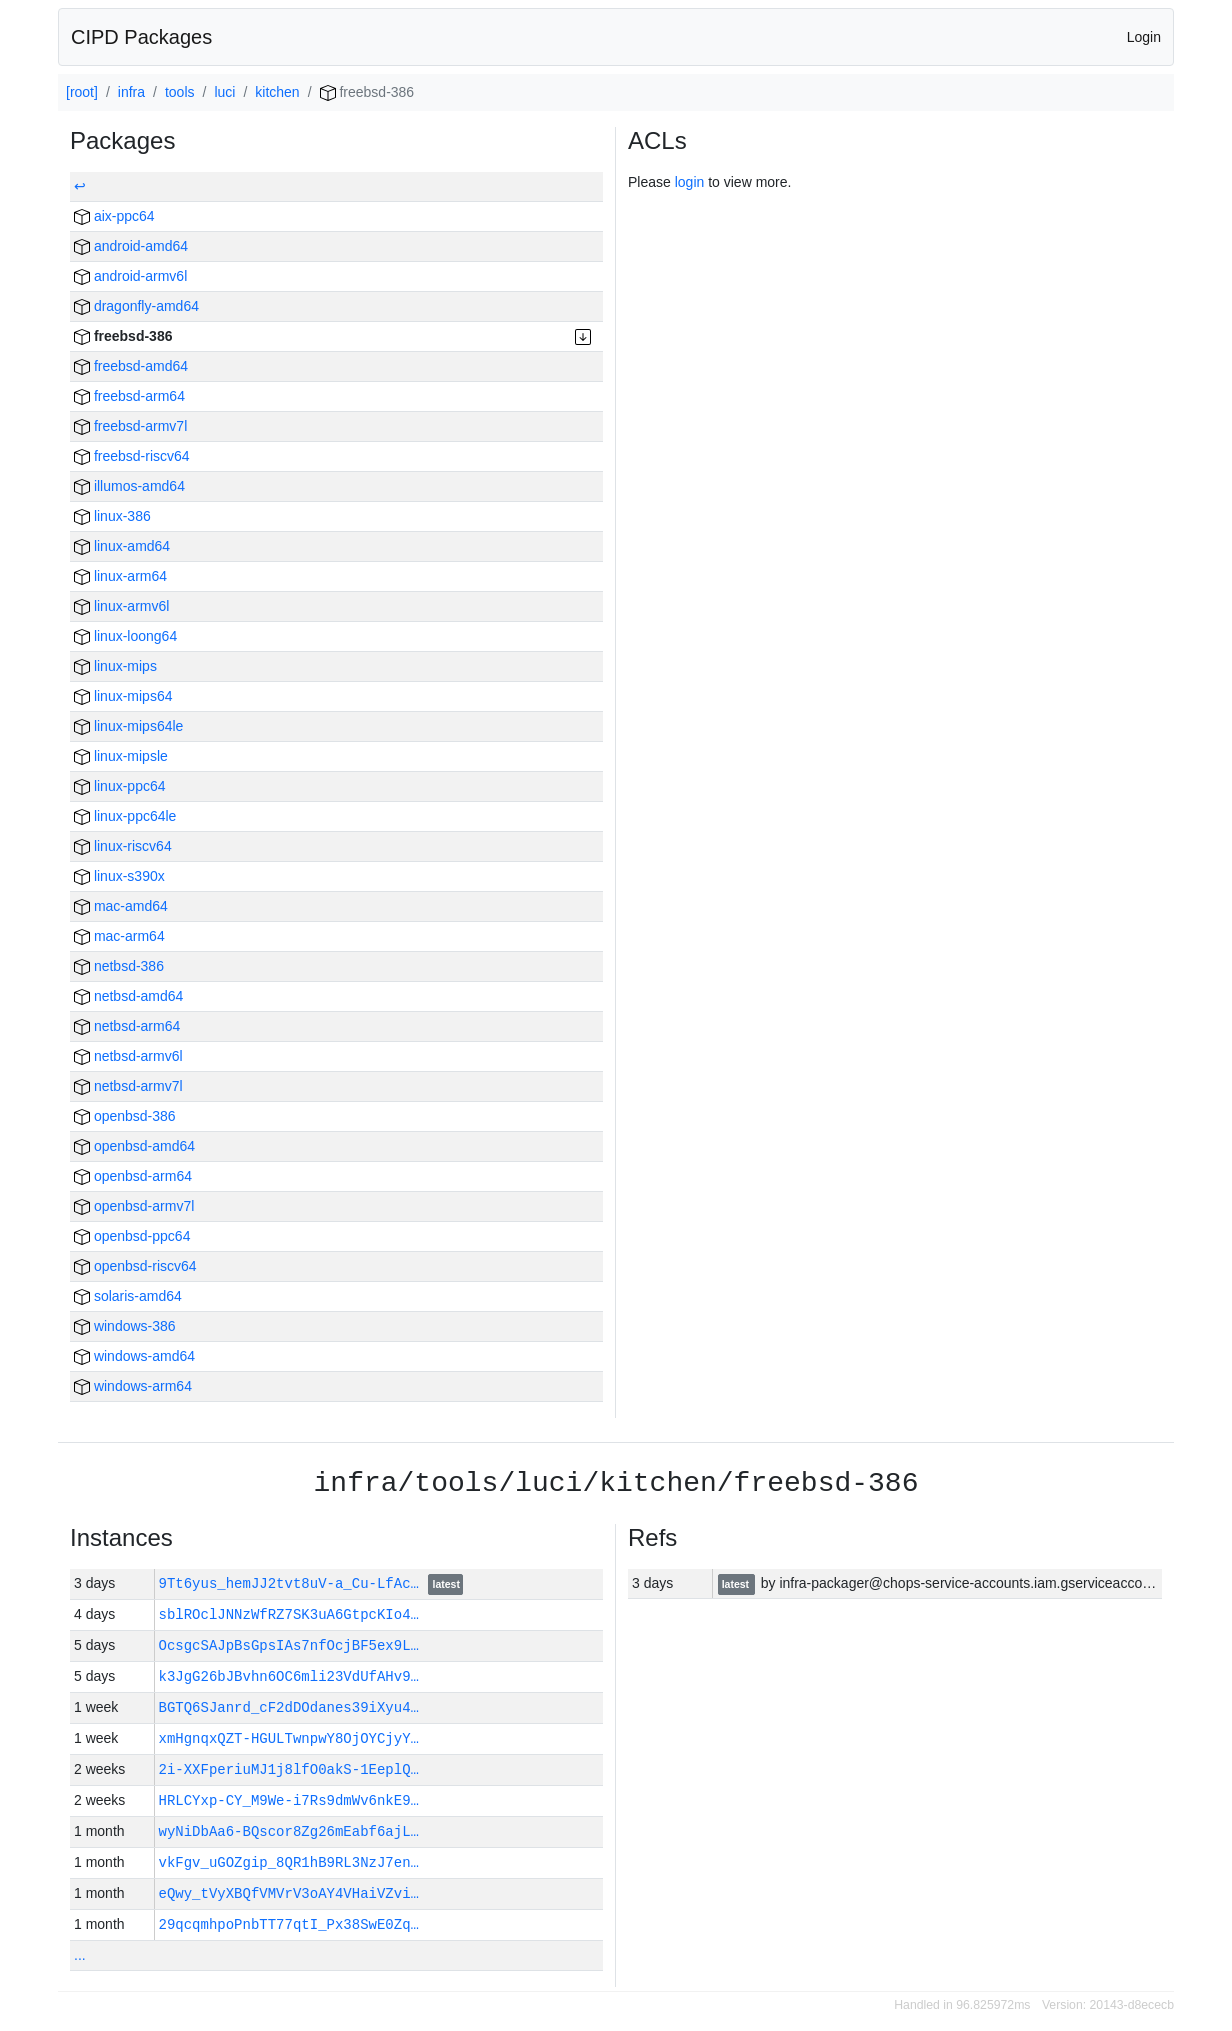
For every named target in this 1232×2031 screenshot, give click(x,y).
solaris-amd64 (128, 1296)
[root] (82, 92)
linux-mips (115, 666)
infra (131, 92)
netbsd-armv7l (128, 1086)
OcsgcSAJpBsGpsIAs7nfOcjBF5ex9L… (289, 1645)
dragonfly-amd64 (136, 306)
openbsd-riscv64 (135, 1266)
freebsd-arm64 (129, 396)
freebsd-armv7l (130, 426)
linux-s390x (119, 876)
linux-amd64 (122, 546)
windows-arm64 (133, 1386)
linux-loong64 (125, 636)
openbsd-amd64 (134, 1146)
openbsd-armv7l (134, 1206)
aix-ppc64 (114, 216)
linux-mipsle (121, 756)
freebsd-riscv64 (132, 456)
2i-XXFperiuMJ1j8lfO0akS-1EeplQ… (289, 1769)
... (80, 1955)
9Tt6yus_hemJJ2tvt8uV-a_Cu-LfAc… (293, 1583)
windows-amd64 (134, 1356)
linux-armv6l (121, 606)
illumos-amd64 (129, 486)
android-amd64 (131, 246)
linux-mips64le (128, 726)
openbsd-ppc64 (132, 1236)
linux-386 (112, 516)
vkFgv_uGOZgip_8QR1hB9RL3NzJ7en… (289, 1862)
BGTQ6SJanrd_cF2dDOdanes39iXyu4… (289, 1707)
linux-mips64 (123, 696)
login (690, 182)
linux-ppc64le (125, 816)
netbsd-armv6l (128, 1056)
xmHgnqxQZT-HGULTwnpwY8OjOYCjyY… (289, 1738)
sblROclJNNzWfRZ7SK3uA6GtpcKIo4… (289, 1614)
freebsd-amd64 (131, 366)
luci (224, 92)
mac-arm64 (119, 936)
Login (1144, 37)
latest (446, 1585)
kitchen (277, 92)
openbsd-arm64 (133, 1176)
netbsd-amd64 (128, 996)
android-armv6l (130, 276)
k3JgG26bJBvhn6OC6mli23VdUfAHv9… (289, 1676)
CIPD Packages (141, 37)
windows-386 (125, 1326)
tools (180, 92)
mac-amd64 (121, 906)
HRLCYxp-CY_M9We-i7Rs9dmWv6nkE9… (289, 1800)
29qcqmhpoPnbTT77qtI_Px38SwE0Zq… (289, 1924)
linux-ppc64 (120, 786)
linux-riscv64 (123, 846)
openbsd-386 (125, 1116)
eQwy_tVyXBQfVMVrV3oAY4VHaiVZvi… (289, 1893)
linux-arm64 (120, 576)
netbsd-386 (119, 966)
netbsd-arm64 (127, 1026)
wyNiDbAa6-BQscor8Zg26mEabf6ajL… (289, 1831)
